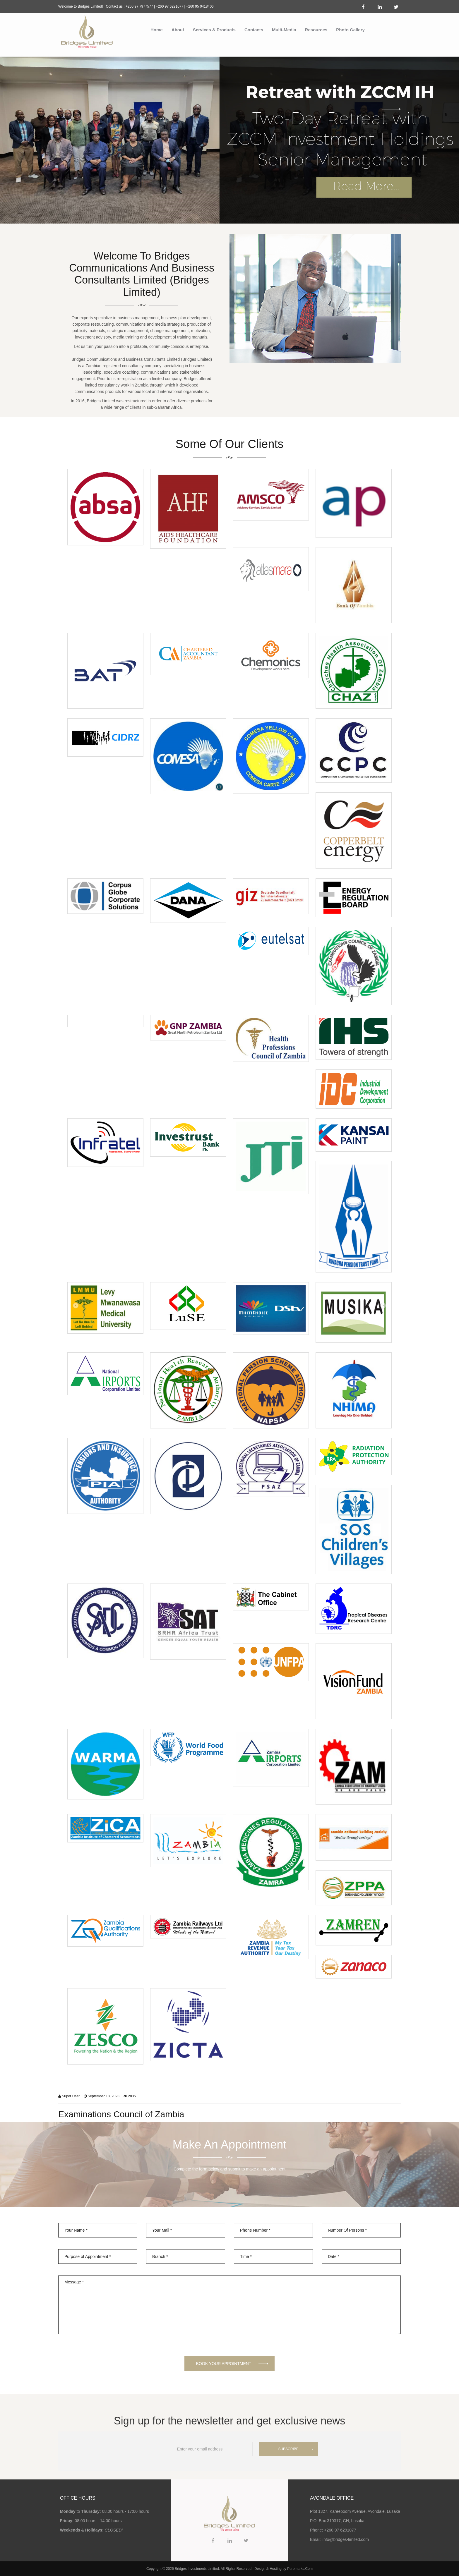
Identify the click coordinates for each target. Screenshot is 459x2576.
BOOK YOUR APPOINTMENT (223, 2363)
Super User (71, 2096)
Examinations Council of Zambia (121, 2114)
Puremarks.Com (300, 2569)
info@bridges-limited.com (346, 2539)
